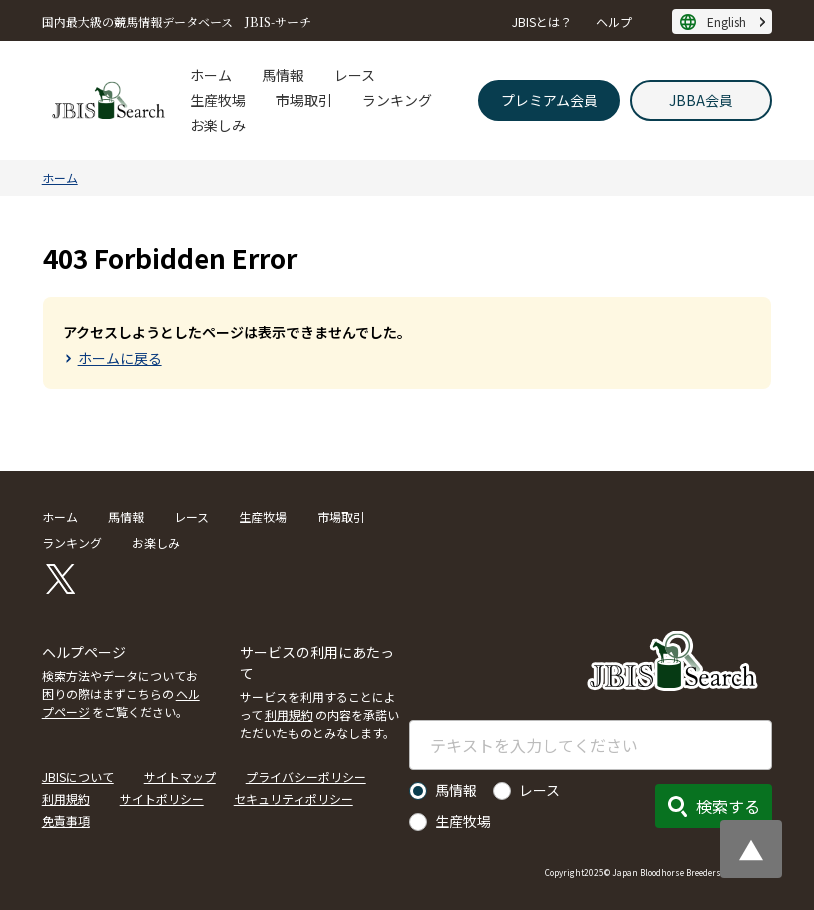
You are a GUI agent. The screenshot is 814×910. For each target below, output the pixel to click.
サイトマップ (180, 776)
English (726, 21)
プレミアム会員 (549, 100)
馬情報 (283, 75)
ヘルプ (614, 21)
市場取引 (304, 100)
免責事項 (66, 820)
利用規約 (289, 714)
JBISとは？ (542, 21)
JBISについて (78, 776)
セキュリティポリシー (293, 798)
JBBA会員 (701, 100)
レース (354, 75)
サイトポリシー (162, 798)
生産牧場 (218, 100)
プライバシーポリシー (306, 776)
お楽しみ (218, 125)
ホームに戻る (120, 358)
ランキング (397, 100)
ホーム (211, 75)
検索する (728, 806)
